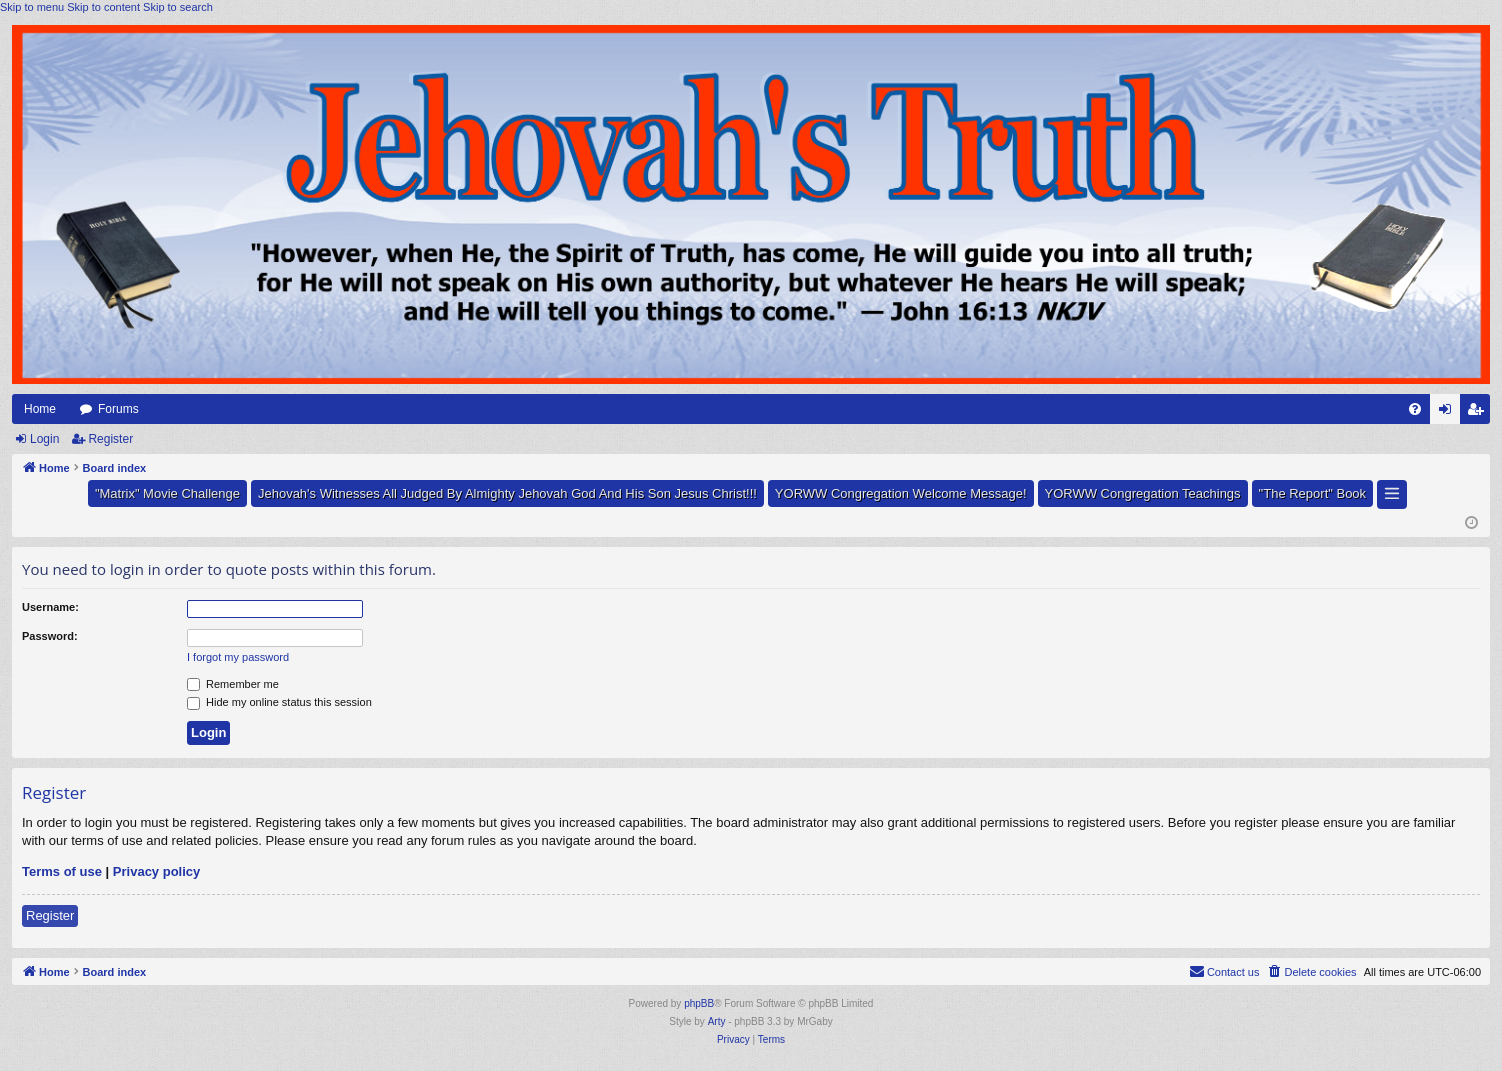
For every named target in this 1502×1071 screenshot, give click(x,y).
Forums (118, 409)
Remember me (233, 684)
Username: (50, 607)
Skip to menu (32, 7)
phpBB (699, 1003)
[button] (1392, 494)
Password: (50, 636)
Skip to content (103, 7)
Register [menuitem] (1479, 413)
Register (110, 439)
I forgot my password (238, 657)
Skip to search (178, 7)
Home (40, 409)
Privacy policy (156, 871)
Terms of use (62, 871)
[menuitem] (1415, 409)
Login (44, 439)
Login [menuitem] (1449, 413)
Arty (717, 1021)
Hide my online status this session (279, 702)
